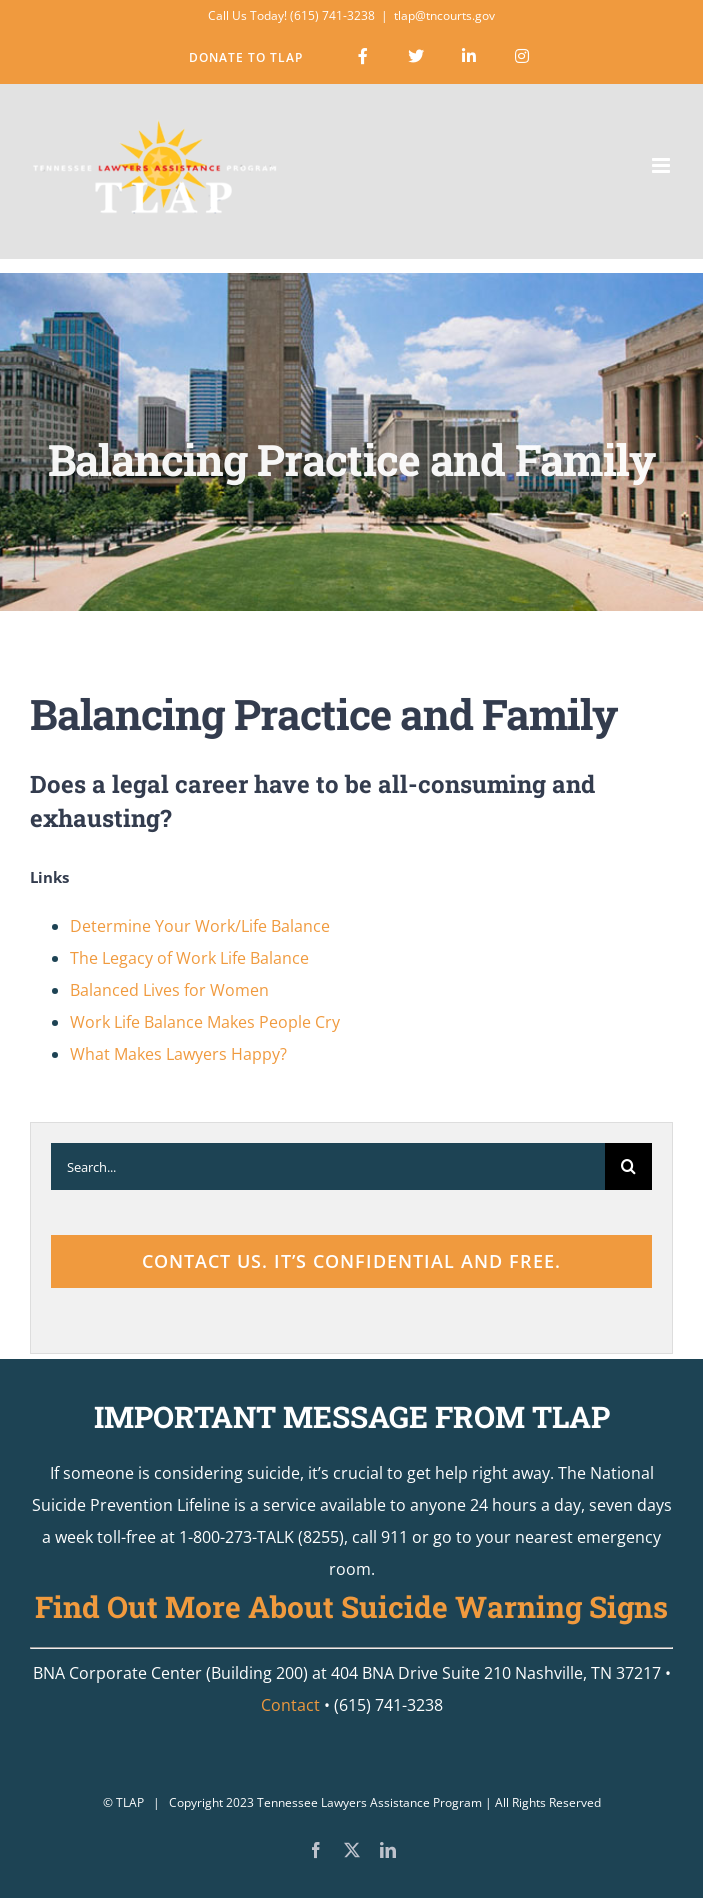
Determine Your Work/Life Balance (200, 926)
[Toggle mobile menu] (662, 165)
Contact (290, 1705)
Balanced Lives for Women (169, 990)
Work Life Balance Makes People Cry (205, 1022)
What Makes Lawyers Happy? (178, 1054)
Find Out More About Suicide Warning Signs (351, 1606)
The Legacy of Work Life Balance (189, 958)
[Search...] (328, 1166)
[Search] (628, 1166)
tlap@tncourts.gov (444, 15)
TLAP (130, 1802)
